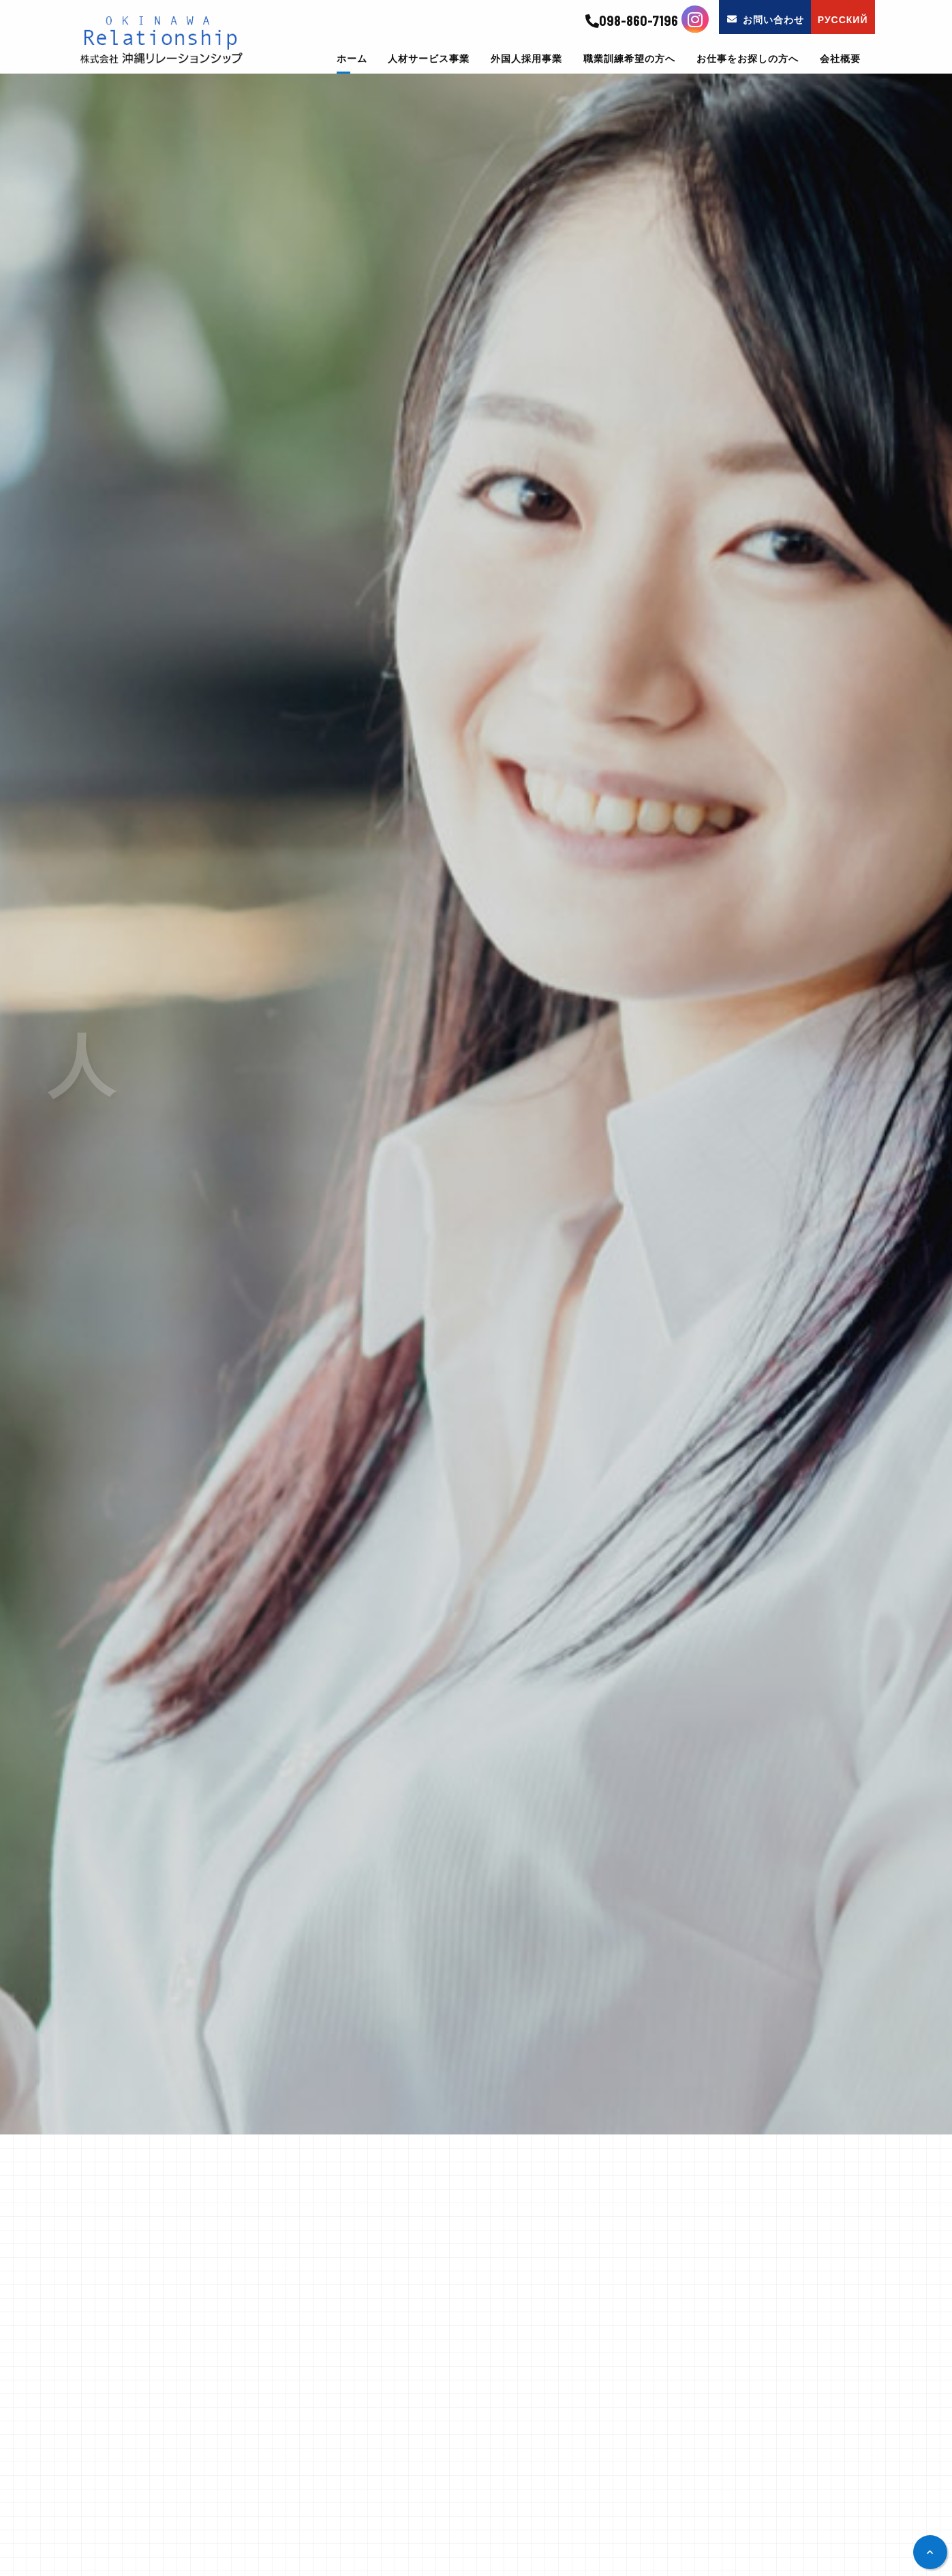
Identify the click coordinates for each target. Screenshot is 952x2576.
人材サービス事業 (429, 58)
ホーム (352, 58)
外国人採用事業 (526, 58)
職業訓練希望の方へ (629, 58)
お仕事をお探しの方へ (747, 58)
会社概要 (840, 58)
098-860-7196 (632, 21)
